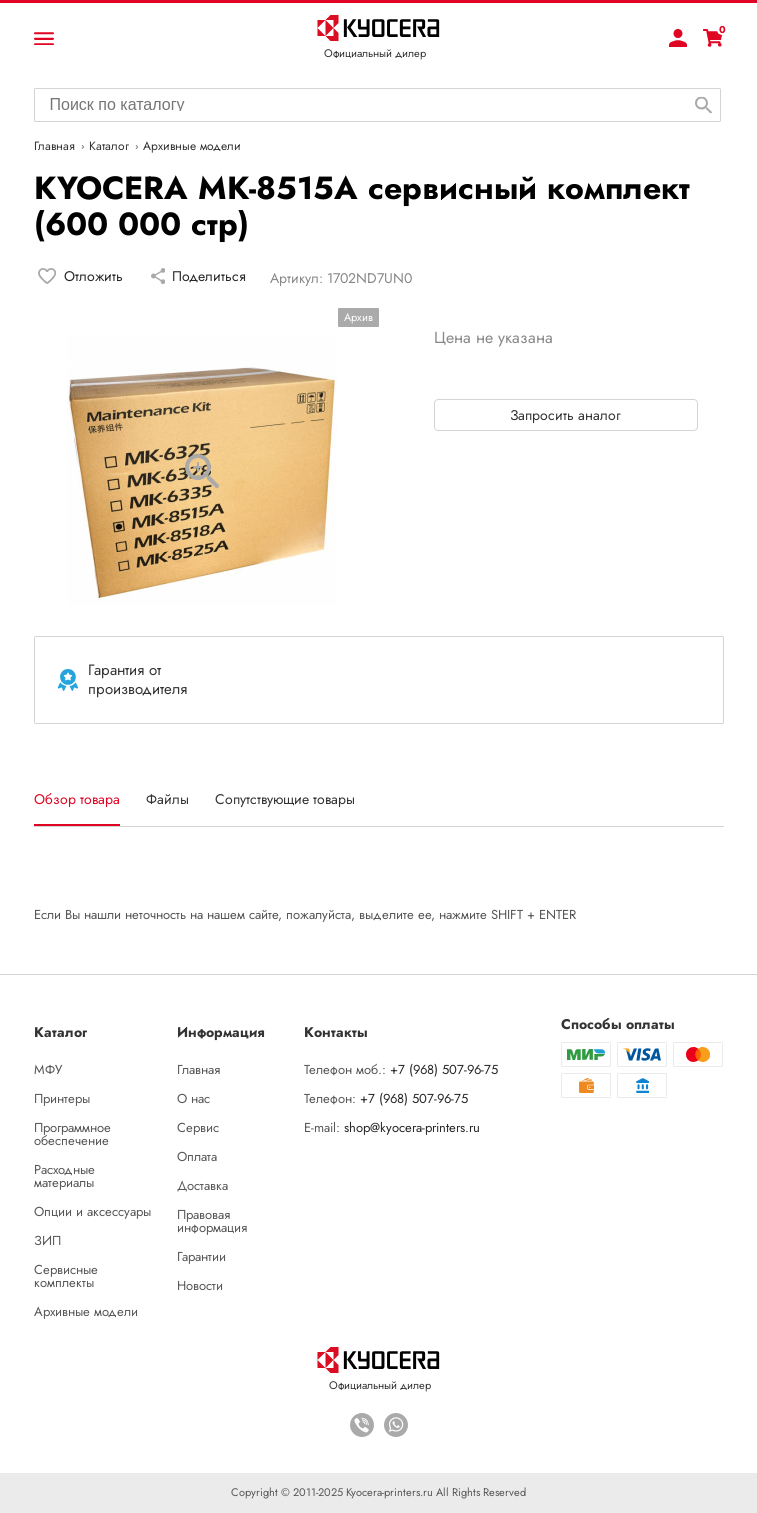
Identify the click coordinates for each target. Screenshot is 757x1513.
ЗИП (47, 1240)
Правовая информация (212, 1221)
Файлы (167, 799)
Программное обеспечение (72, 1134)
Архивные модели (86, 1311)
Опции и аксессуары (92, 1211)
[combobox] (377, 105)
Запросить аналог (565, 415)
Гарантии (201, 1256)
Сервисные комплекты (66, 1276)
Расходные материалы (64, 1176)
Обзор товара (77, 799)
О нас (193, 1098)
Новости (200, 1285)
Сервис (198, 1127)
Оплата (197, 1156)
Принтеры (62, 1098)
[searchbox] (377, 102)
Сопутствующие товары (285, 799)
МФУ (48, 1069)
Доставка (202, 1185)
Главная (198, 1069)
